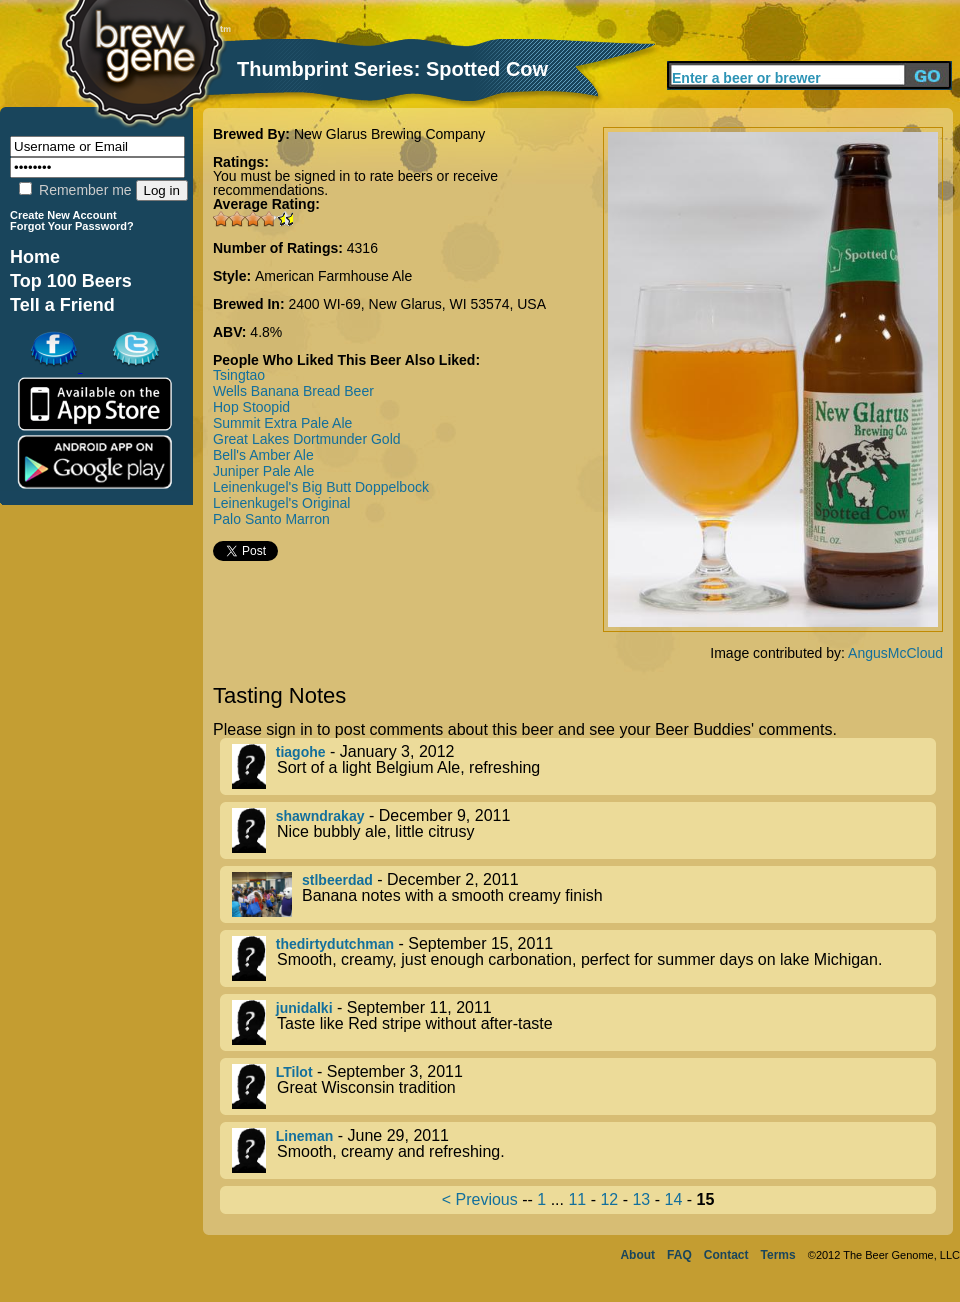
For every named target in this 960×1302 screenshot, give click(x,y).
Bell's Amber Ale (263, 455)
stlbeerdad (337, 880)
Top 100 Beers (71, 281)
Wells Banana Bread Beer (293, 391)
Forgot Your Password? (72, 226)
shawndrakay (320, 816)
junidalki (304, 1008)
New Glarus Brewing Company (389, 134)
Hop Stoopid (251, 407)
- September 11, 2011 (584, 1022)
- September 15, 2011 (584, 958)
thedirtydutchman (335, 944)
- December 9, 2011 (584, 830)
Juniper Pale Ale (263, 471)
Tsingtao (239, 375)
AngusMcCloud (895, 653)
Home (35, 257)
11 (577, 1199)
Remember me (75, 190)
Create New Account (63, 215)
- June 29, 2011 (584, 1150)
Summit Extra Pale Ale (282, 423)
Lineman (305, 1136)
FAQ (679, 1255)
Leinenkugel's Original (281, 503)
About (637, 1255)
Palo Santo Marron (271, 519)
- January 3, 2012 (584, 766)
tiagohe (301, 752)
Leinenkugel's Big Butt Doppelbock (321, 487)
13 (641, 1199)
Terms (778, 1255)
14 (673, 1199)
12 (609, 1199)
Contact (726, 1255)
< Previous (480, 1199)
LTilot (294, 1072)
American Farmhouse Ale (333, 276)
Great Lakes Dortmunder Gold (307, 439)
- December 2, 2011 (584, 894)
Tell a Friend (62, 305)
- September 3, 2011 (584, 1086)
